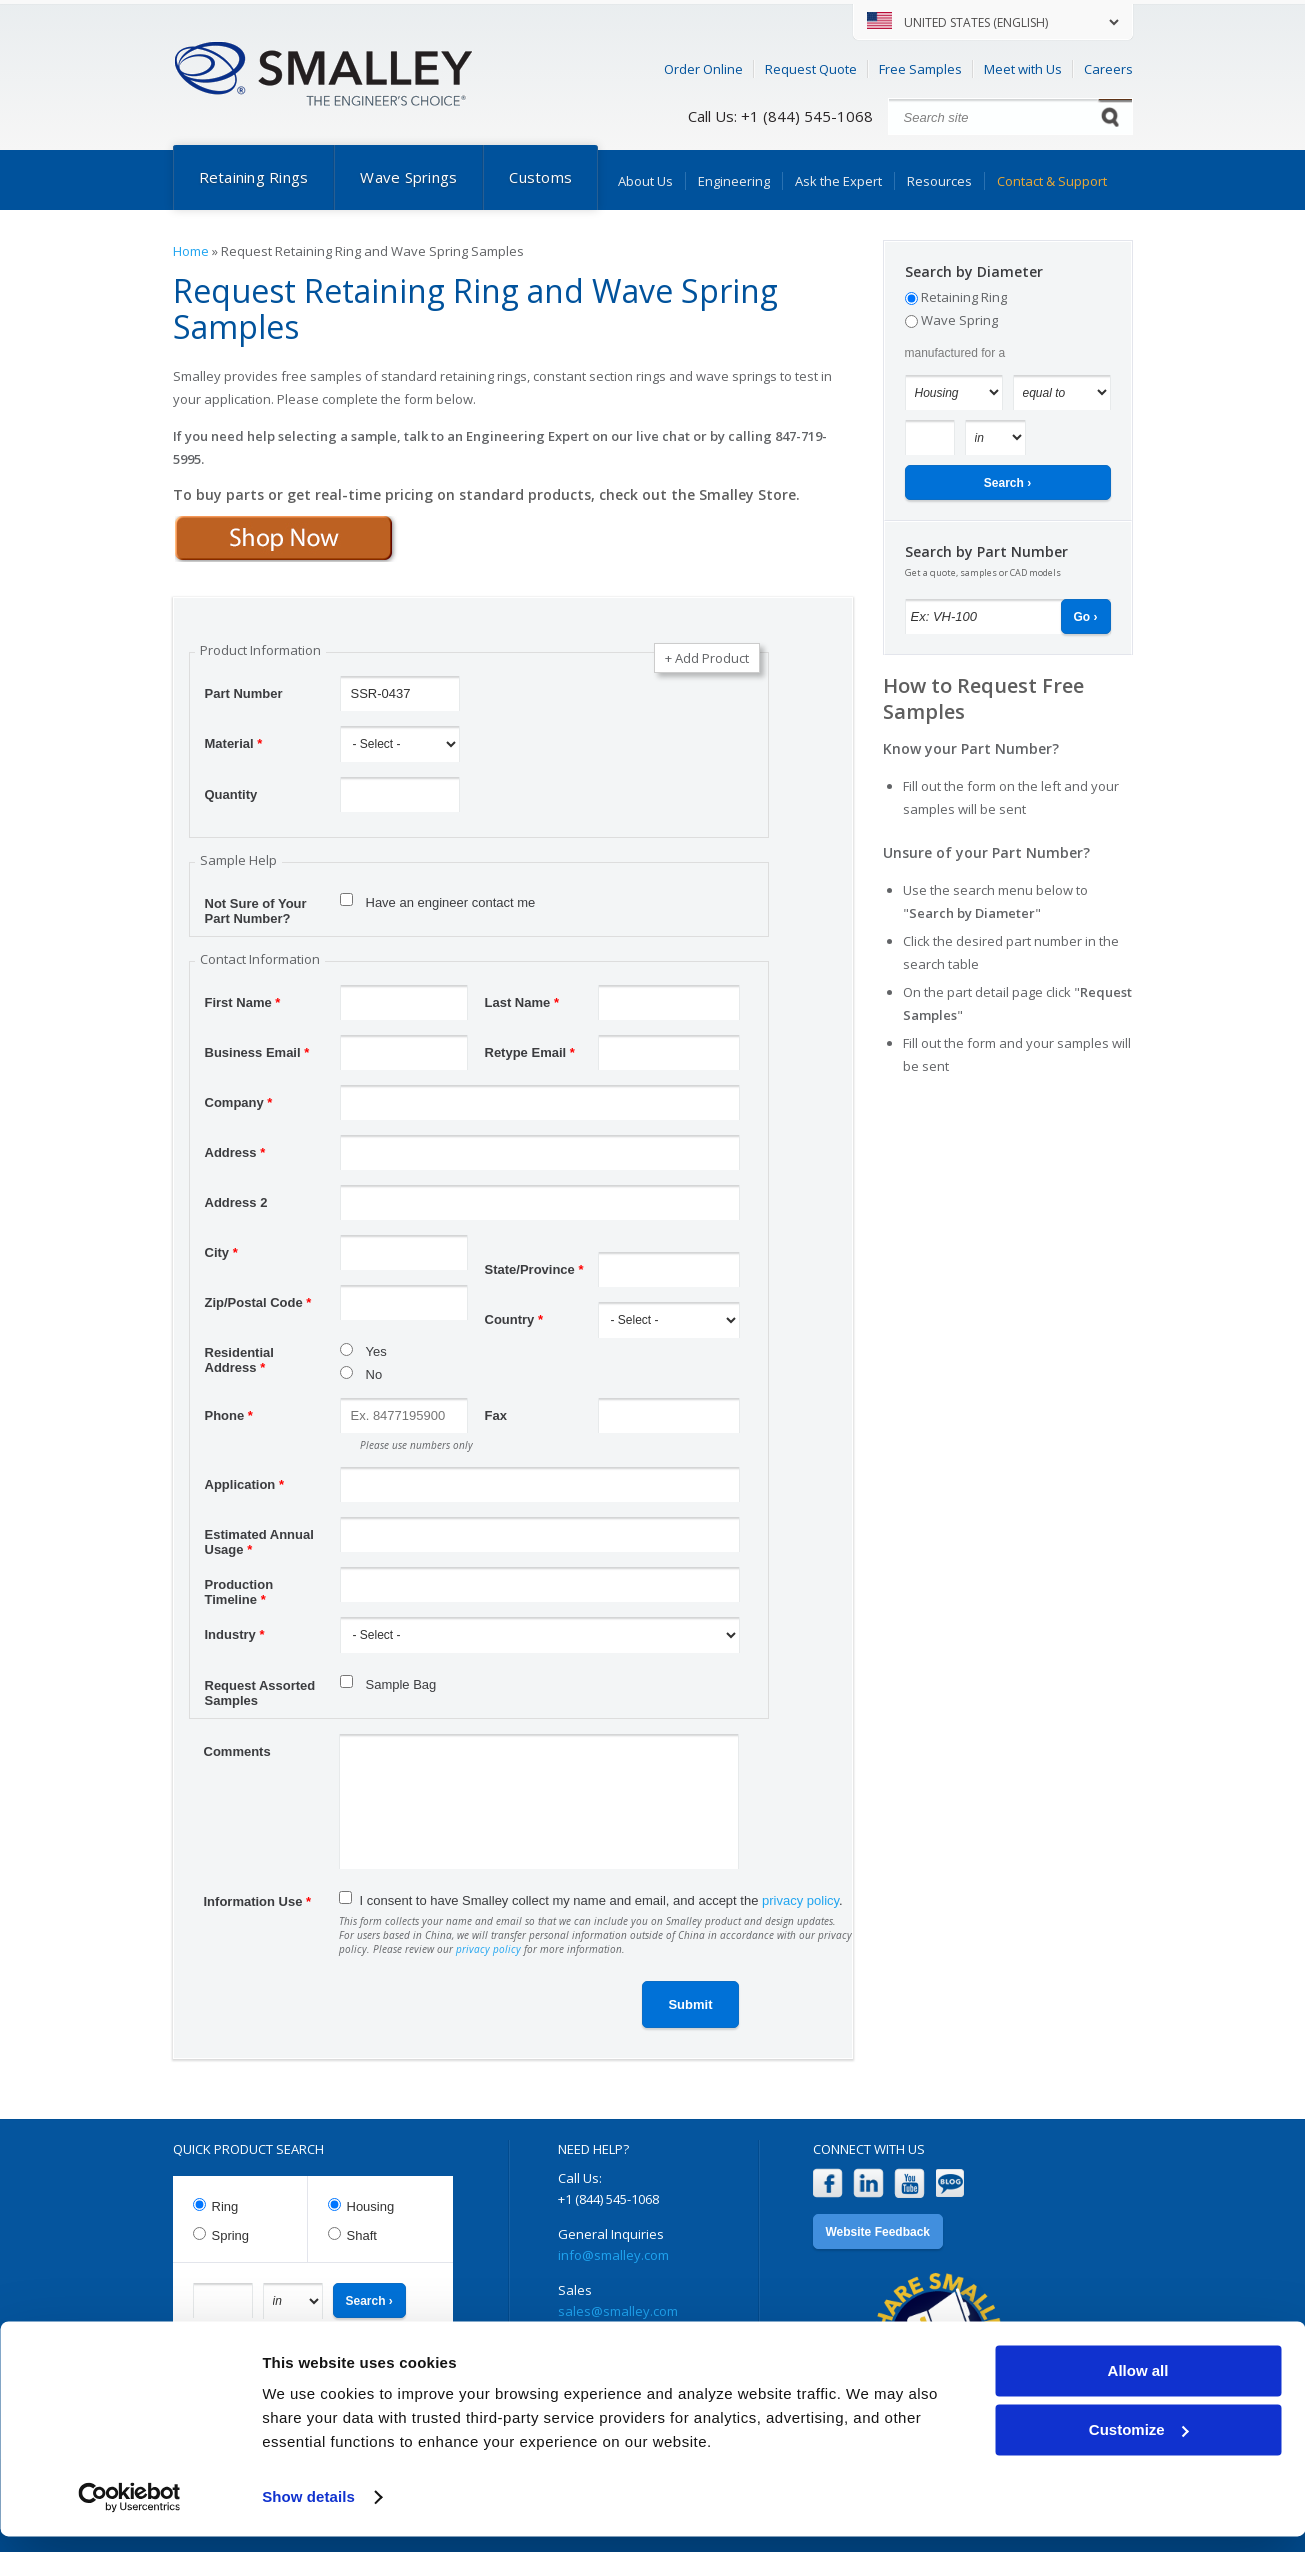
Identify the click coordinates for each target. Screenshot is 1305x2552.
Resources (939, 181)
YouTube (909, 2183)
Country (514, 1319)
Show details (308, 2512)
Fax (496, 1415)
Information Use (258, 1901)
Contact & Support (1052, 181)
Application (244, 1484)
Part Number (244, 693)
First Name (243, 1002)
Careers (1108, 69)
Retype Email (530, 1052)
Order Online (703, 69)
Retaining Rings (254, 177)
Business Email (257, 1052)
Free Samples (920, 69)
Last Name (522, 1002)
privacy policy (800, 1900)
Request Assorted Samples (260, 1688)
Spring (231, 2235)
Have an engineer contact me (451, 902)
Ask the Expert (838, 181)
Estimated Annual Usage (259, 1537)
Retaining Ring (964, 297)
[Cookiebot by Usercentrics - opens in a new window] (129, 2513)
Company (239, 1102)
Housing (371, 2206)
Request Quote (811, 69)
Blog (950, 2183)
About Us (645, 181)
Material (234, 743)
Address (235, 1152)
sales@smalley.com (618, 2311)
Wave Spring (959, 320)
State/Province (534, 1269)
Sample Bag (401, 1684)
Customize (1139, 2444)
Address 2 (236, 1202)
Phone (229, 1415)
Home (191, 251)
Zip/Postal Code (258, 1302)
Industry (235, 1634)
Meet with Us (1023, 69)
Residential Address (239, 1355)
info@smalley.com (613, 2255)
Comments (237, 1751)
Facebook (827, 2183)
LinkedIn (868, 2183)
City (221, 1252)
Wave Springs (408, 177)
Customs (540, 177)
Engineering (734, 181)
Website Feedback (878, 2232)
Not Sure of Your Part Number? (256, 906)
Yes (376, 1351)
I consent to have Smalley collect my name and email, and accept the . (601, 1900)
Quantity (231, 794)
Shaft (362, 2235)
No (374, 1374)
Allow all (1138, 2386)
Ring (225, 2206)
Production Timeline (239, 1587)
